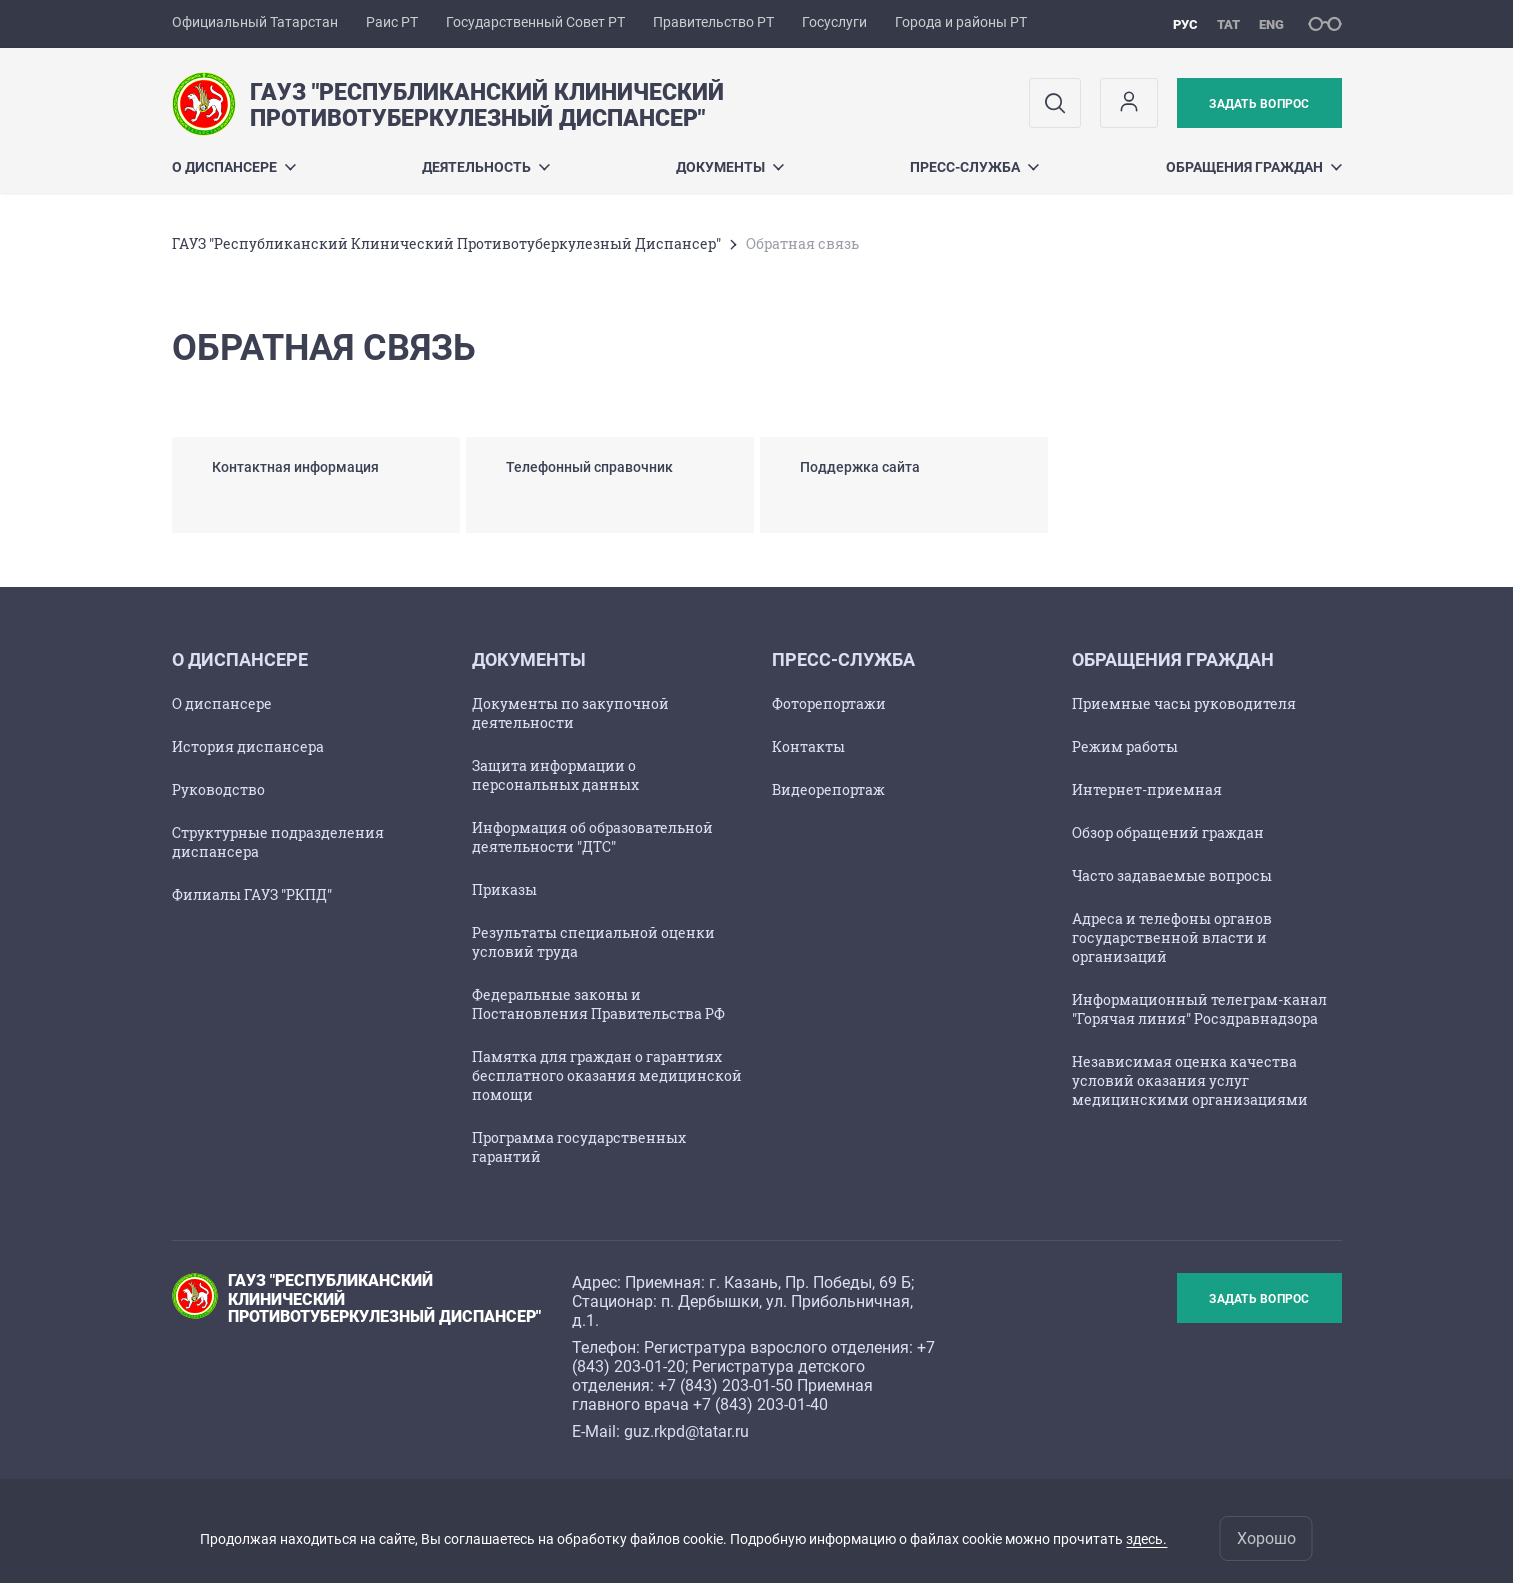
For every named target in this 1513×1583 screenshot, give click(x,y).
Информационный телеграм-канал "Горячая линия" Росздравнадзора (1199, 1009)
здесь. (1146, 1539)
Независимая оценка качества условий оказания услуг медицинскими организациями (1190, 1080)
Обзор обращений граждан (1168, 832)
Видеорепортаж (828, 789)
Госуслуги (834, 22)
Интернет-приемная (1147, 789)
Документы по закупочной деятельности (570, 713)
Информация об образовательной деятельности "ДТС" (592, 837)
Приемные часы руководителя (1184, 703)
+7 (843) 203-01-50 (725, 1385)
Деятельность (486, 167)
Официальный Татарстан (255, 22)
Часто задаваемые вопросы (1172, 875)
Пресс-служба (974, 167)
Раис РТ (392, 22)
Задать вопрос (1259, 104)
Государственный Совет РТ (535, 22)
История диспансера (248, 746)
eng (1271, 24)
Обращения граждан (1254, 167)
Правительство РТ (713, 22)
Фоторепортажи (829, 703)
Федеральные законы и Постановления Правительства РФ (598, 1004)
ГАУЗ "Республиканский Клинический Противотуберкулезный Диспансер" (446, 243)
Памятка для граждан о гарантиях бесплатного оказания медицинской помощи (607, 1075)
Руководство (218, 789)
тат (1228, 24)
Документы (730, 167)
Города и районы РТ (961, 22)
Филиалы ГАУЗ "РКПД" (252, 894)
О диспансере (234, 167)
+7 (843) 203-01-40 (760, 1404)
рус (1185, 24)
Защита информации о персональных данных (555, 775)
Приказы (504, 889)
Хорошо (1266, 1538)
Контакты (808, 746)
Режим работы (1125, 746)
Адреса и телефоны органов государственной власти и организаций (1172, 937)
